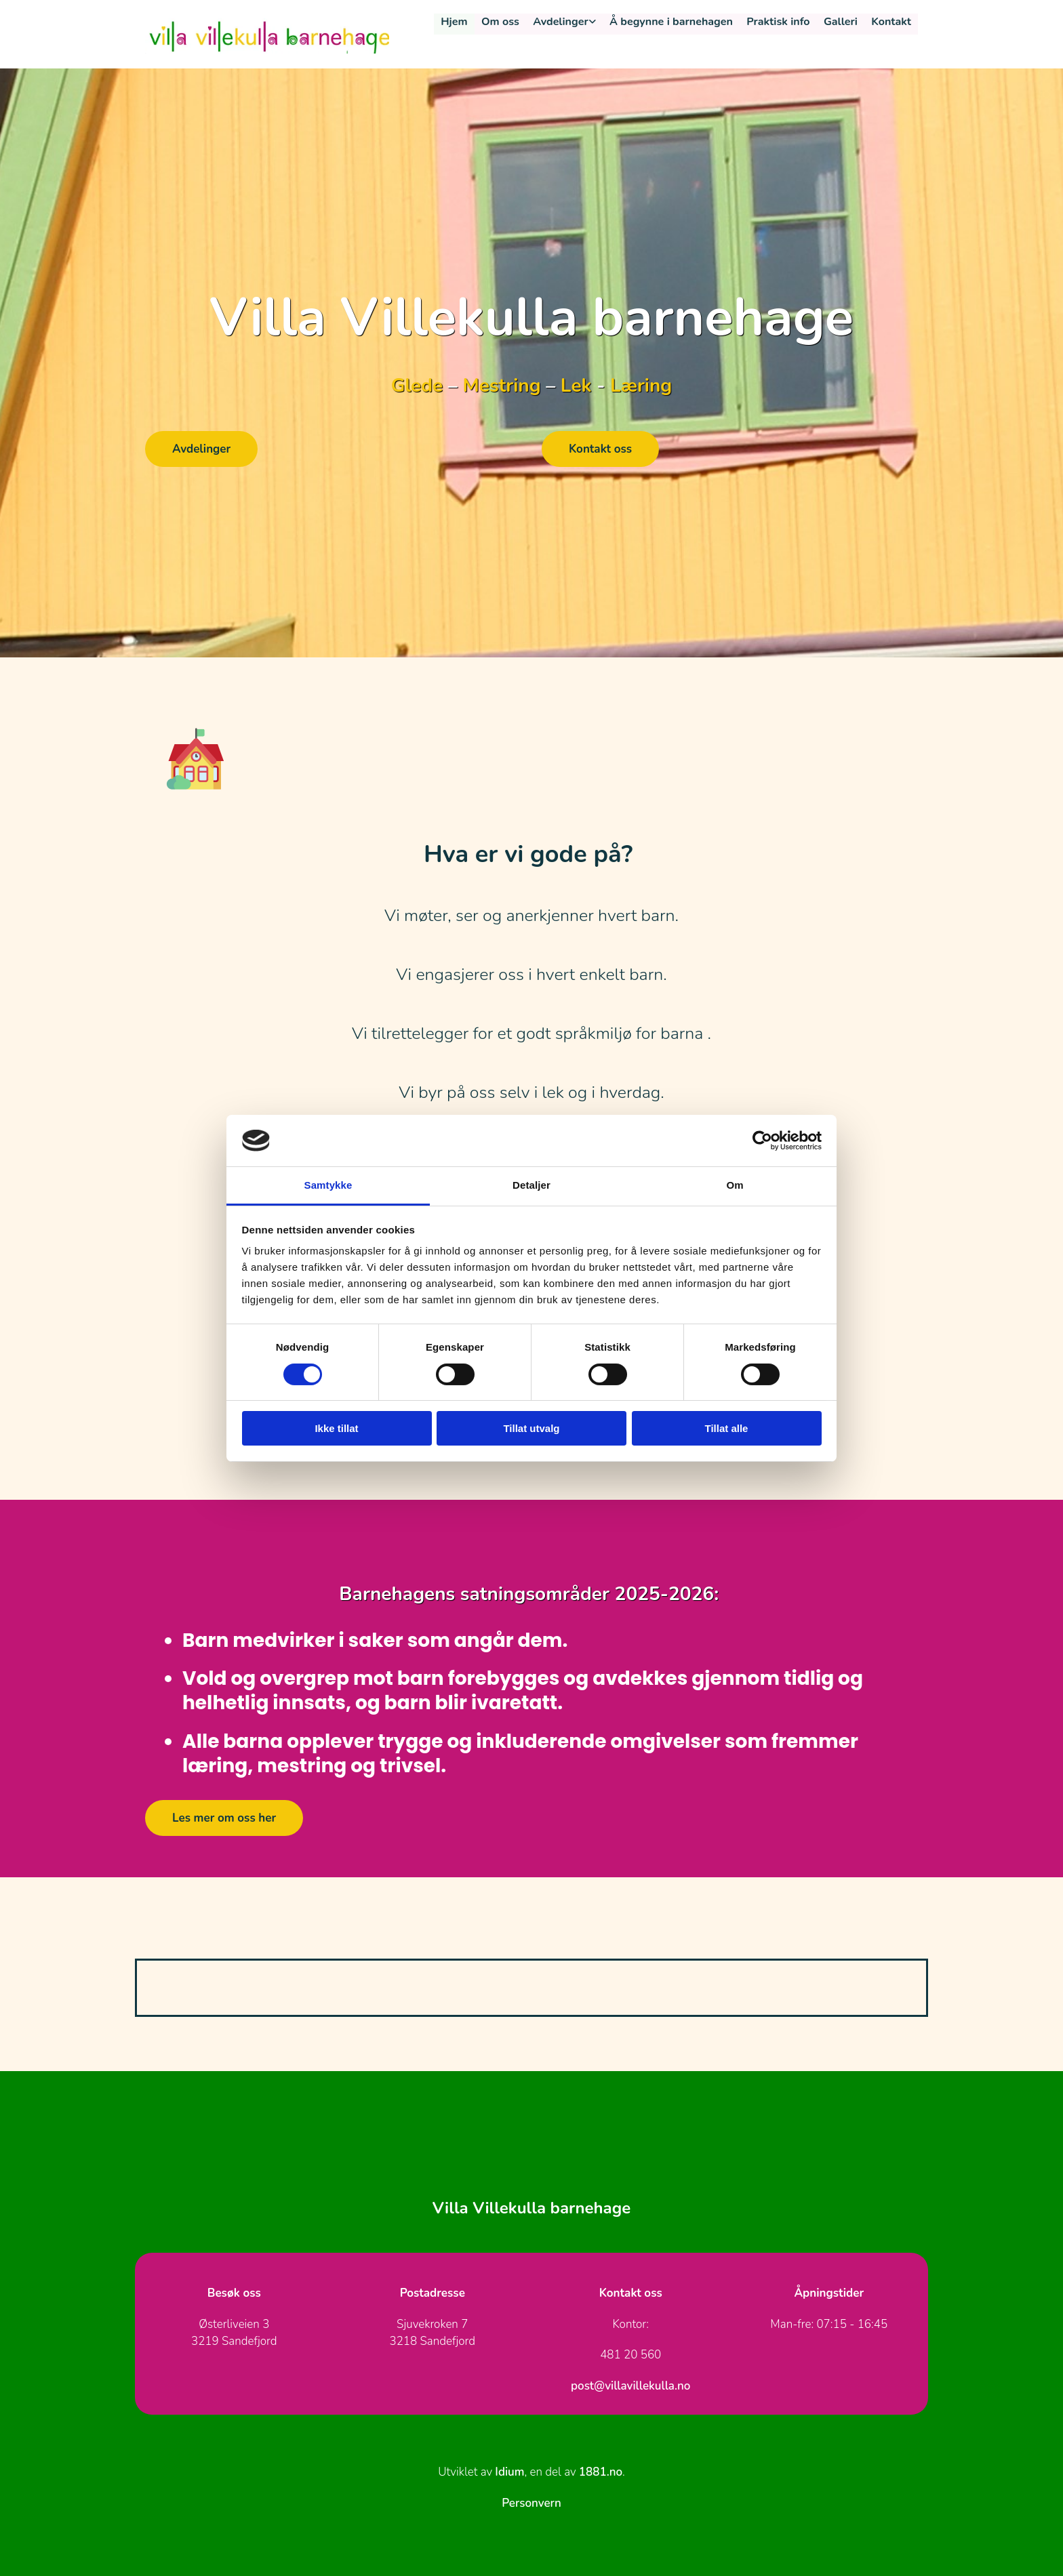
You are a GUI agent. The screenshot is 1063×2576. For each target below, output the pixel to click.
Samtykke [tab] (328, 1185)
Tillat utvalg (531, 1428)
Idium (509, 2472)
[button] (201, 449)
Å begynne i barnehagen (672, 21)
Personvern (531, 2503)
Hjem (457, 21)
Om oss (503, 21)
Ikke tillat (336, 1428)
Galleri (841, 21)
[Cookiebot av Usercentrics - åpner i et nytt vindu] (762, 1140)
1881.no (600, 2472)
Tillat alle (726, 1428)
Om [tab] (734, 1185)
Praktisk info (779, 21)
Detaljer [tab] (531, 1185)
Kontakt (891, 21)
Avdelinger (563, 21)
